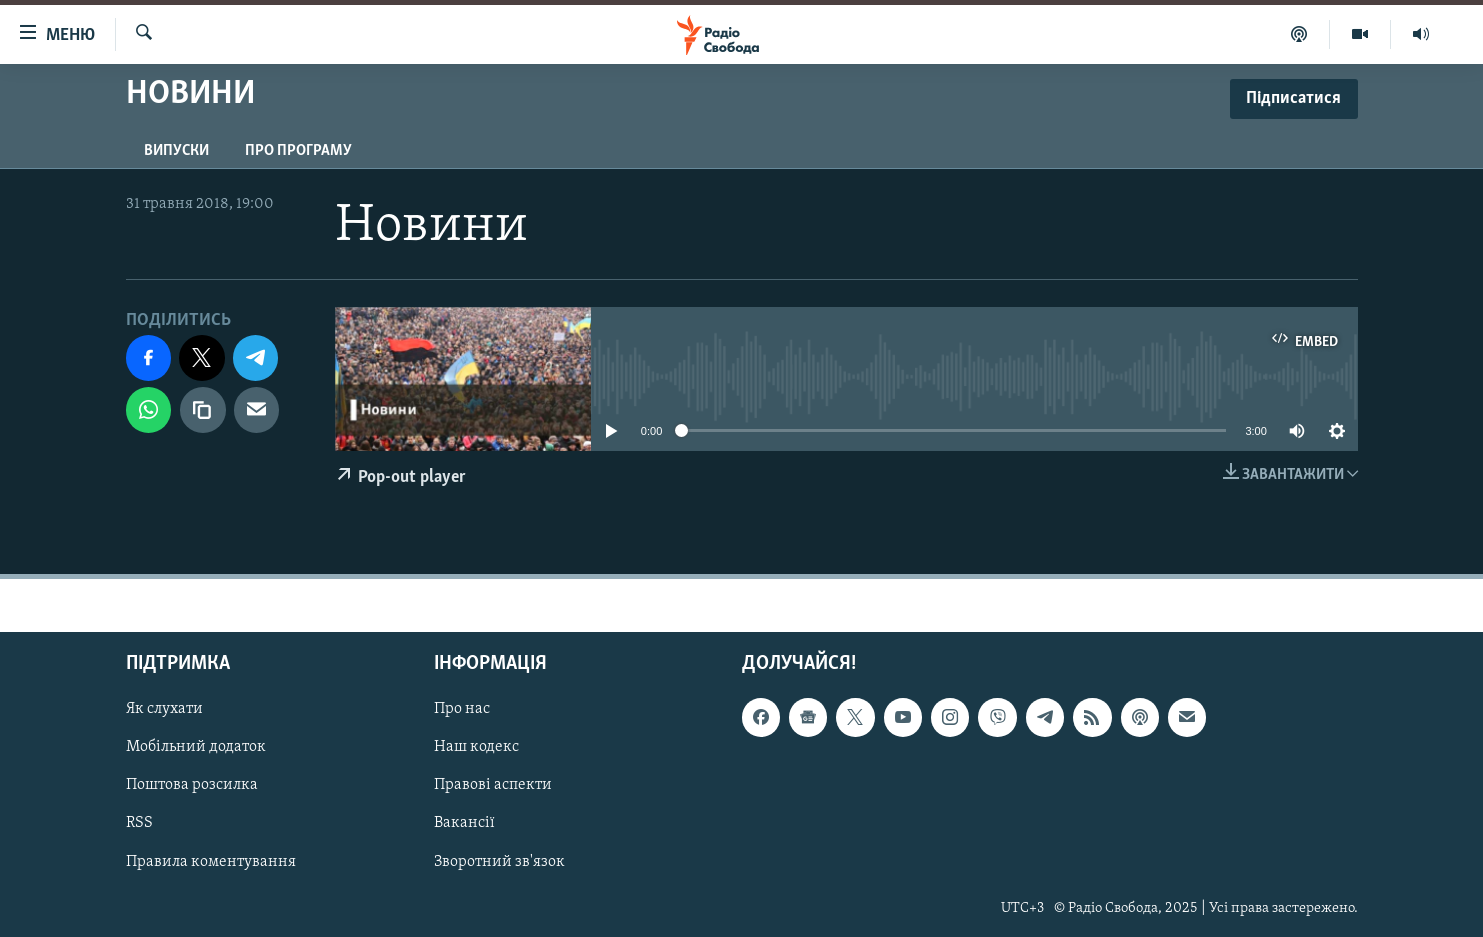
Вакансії (464, 823)
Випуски (176, 151)
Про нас (462, 709)
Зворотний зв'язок (499, 861)
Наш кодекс (476, 747)
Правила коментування (211, 861)
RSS (139, 823)
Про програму (298, 151)
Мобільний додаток (196, 747)
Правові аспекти (493, 785)
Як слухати (164, 709)
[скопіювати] (203, 410)
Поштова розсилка (192, 785)
